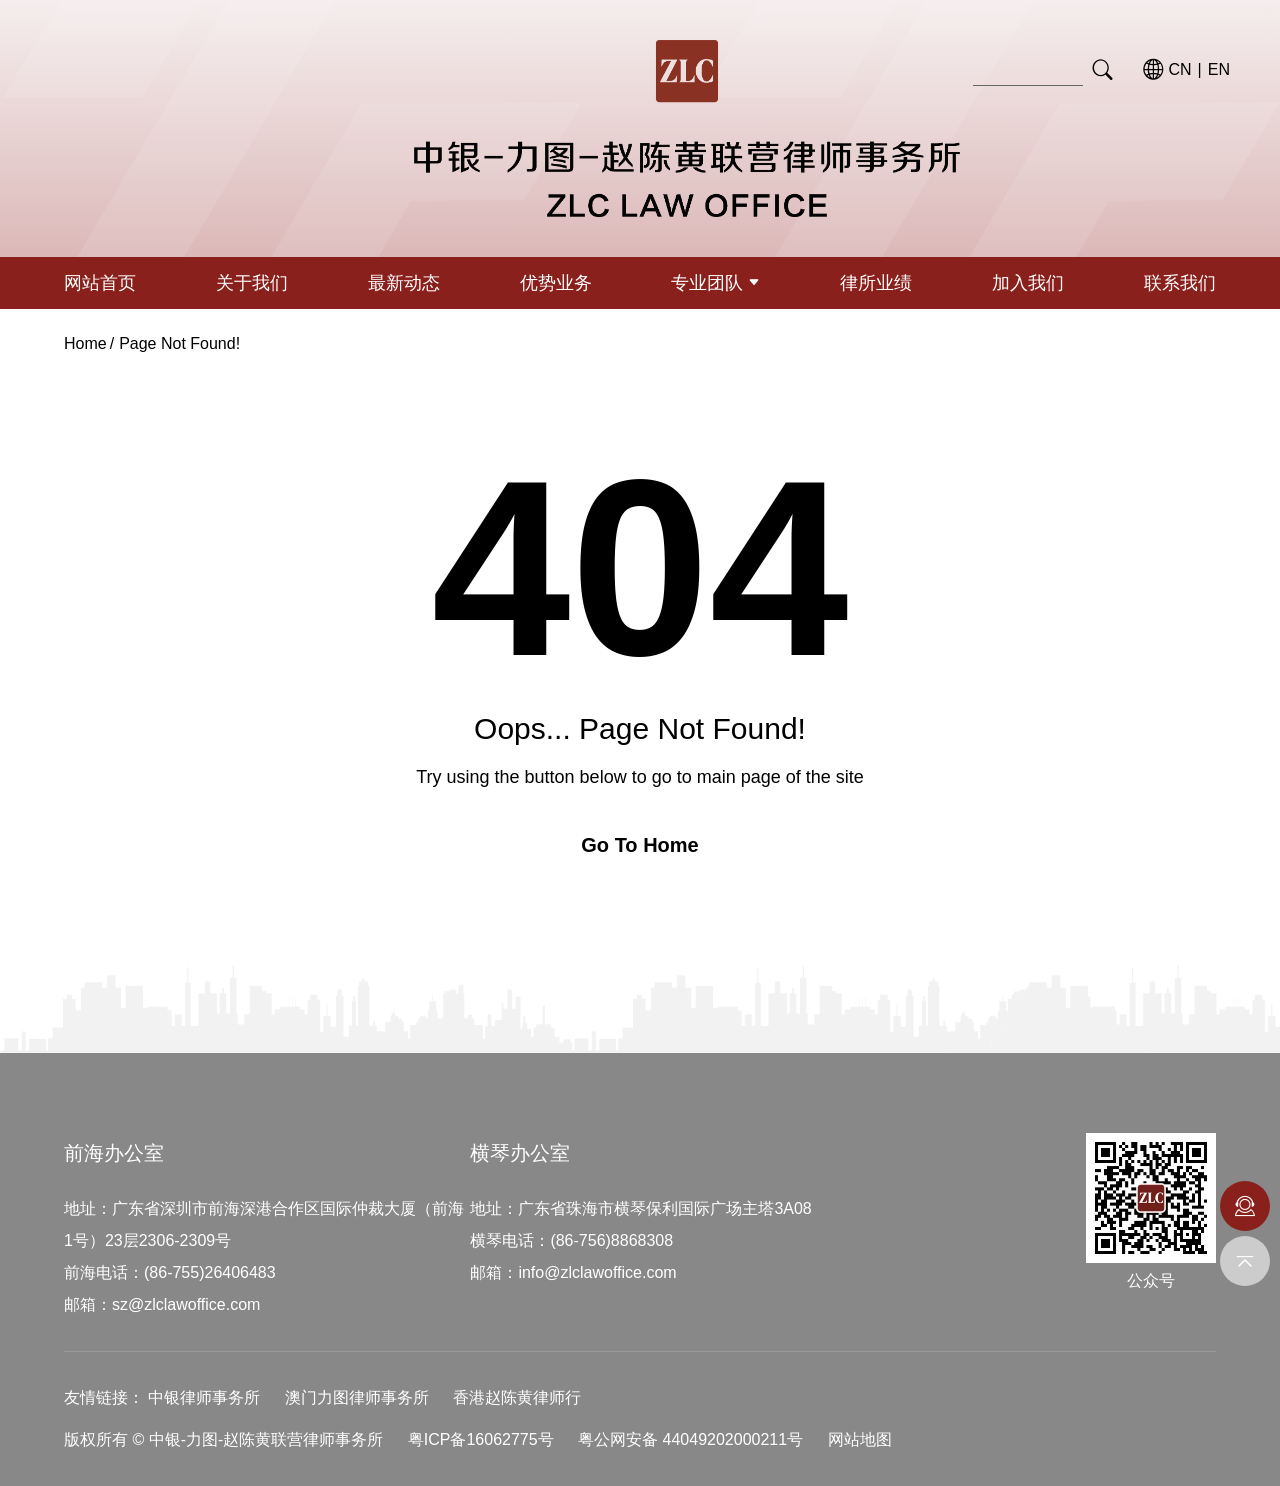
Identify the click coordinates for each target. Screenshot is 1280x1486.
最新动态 (404, 283)
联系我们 (1180, 283)
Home (85, 343)
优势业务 (556, 283)
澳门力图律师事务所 (357, 1397)
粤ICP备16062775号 (481, 1439)
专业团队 (715, 283)
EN (1219, 69)
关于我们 (252, 283)
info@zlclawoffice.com (597, 1272)
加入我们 (1028, 283)
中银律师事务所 (204, 1397)
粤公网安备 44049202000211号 (690, 1439)
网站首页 (100, 283)
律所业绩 (876, 283)
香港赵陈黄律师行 (517, 1397)
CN (1180, 69)
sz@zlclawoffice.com (186, 1304)
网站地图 (860, 1439)
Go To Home (639, 845)
